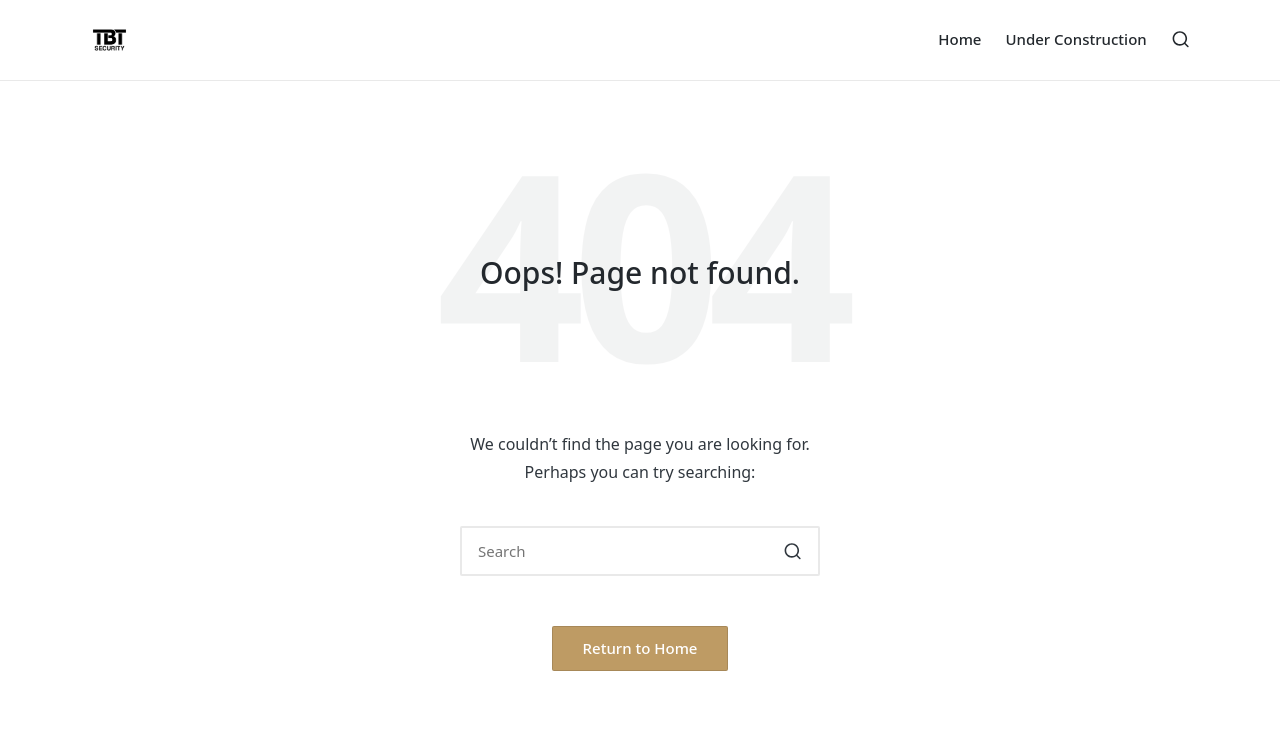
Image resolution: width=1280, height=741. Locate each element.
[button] (792, 551)
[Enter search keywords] (640, 551)
